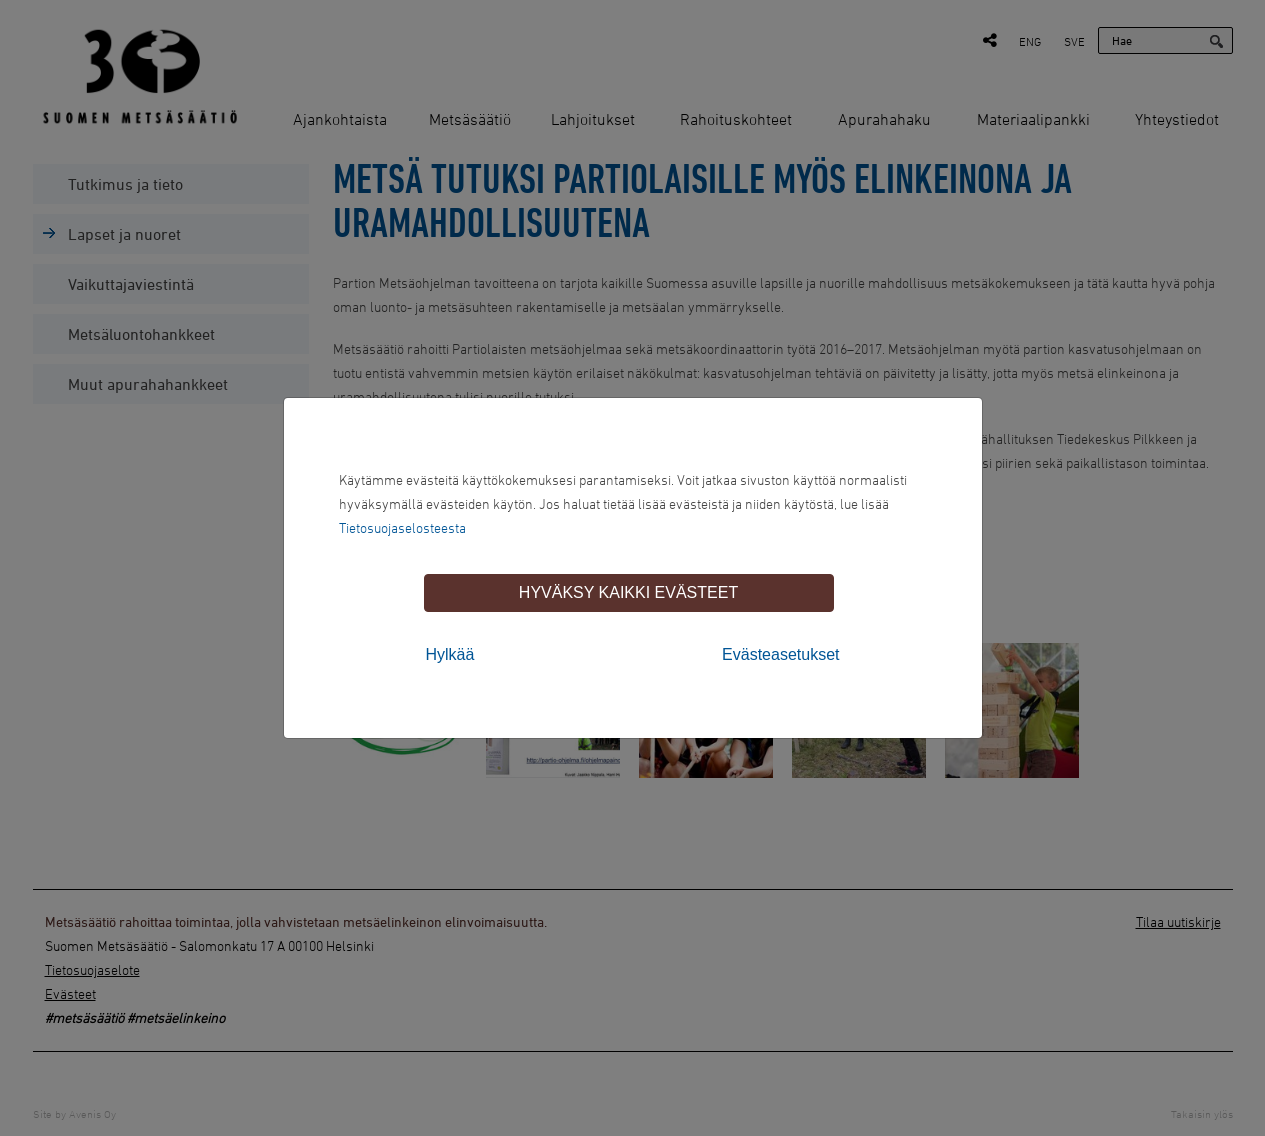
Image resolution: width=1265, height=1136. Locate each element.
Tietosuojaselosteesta (402, 527)
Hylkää (450, 654)
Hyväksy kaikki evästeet (628, 592)
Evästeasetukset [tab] (780, 654)
